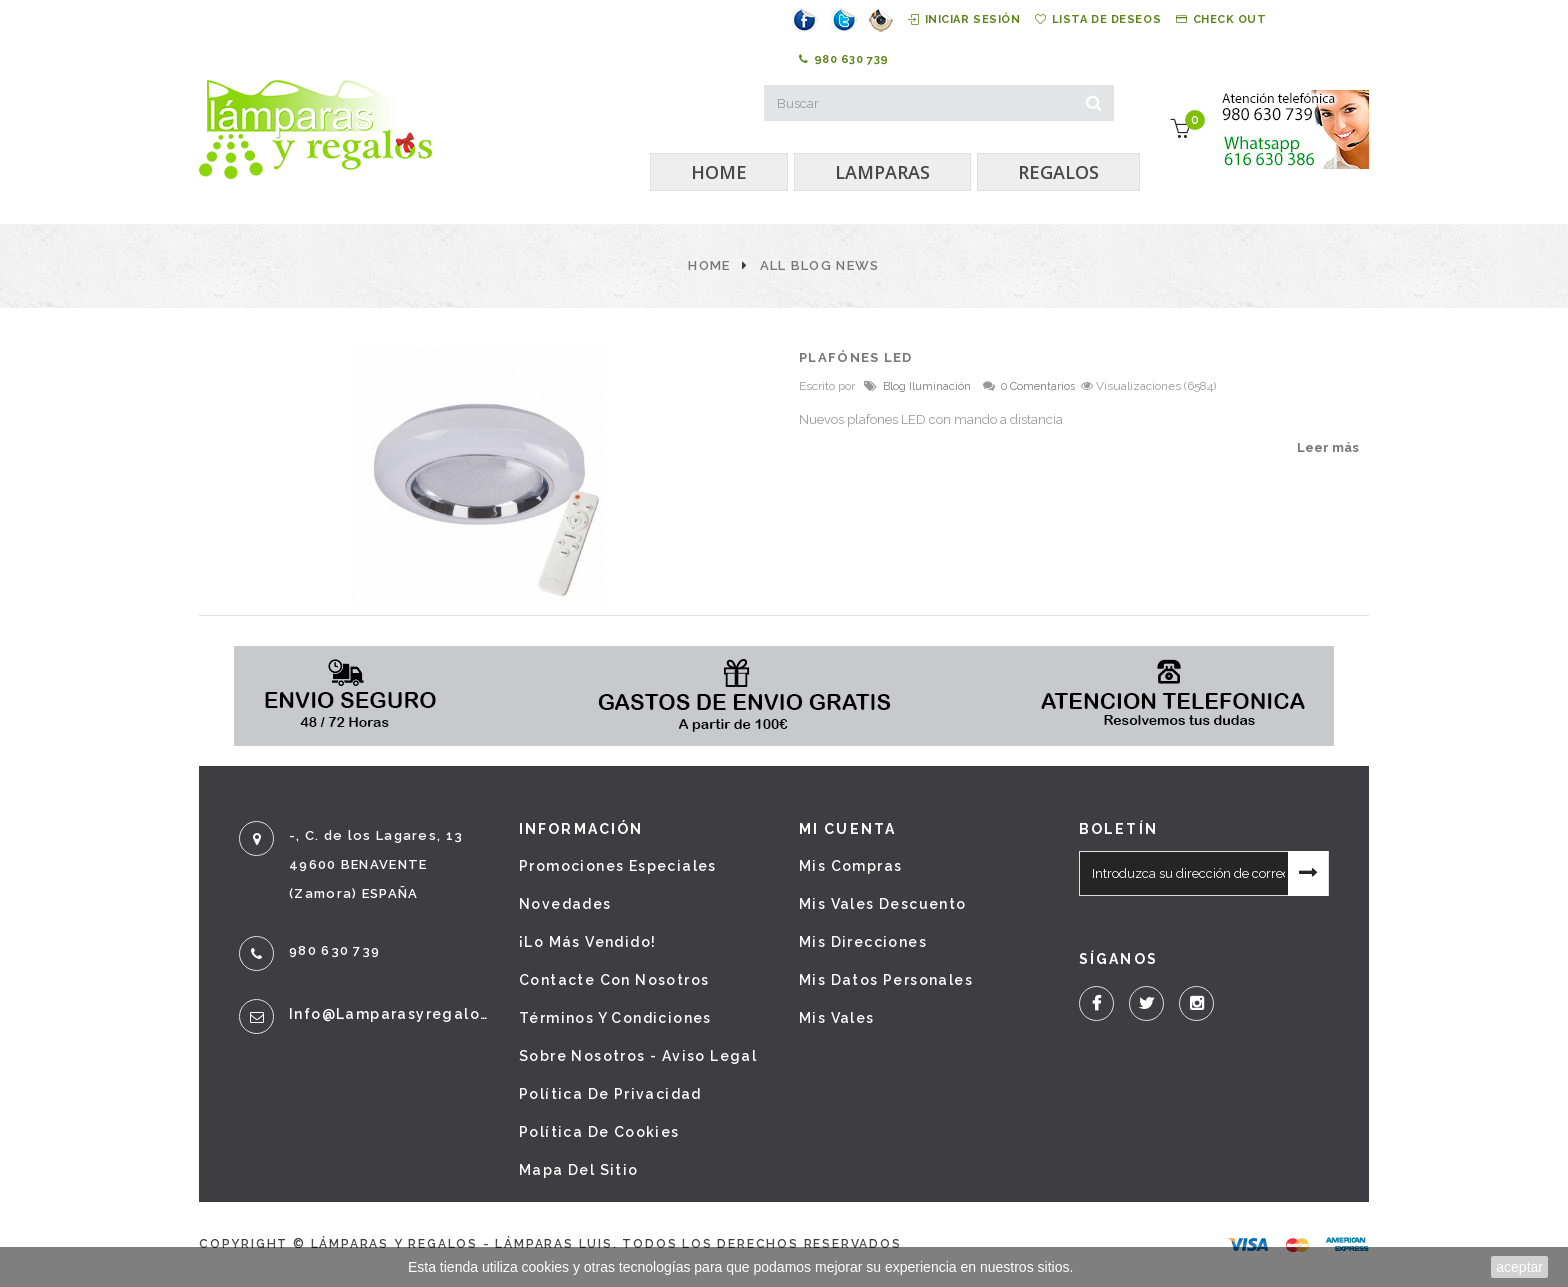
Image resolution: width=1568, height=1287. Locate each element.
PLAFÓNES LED (856, 357)
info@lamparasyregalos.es (389, 1014)
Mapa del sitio (579, 1170)
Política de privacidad (610, 1094)
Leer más (1328, 447)
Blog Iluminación (927, 386)
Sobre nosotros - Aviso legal (638, 1056)
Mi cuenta (847, 829)
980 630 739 (844, 60)
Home (709, 265)
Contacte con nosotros (614, 980)
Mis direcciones (863, 942)
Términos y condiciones (615, 1018)
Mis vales (837, 1018)
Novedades (565, 904)
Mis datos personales (886, 980)
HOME (719, 172)
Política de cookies (599, 1132)
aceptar (1519, 1267)
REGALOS (1058, 172)
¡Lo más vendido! (587, 942)
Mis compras (850, 866)
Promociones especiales (618, 866)
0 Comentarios (1038, 386)
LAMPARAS (882, 172)
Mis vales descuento (883, 904)
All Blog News (820, 265)
